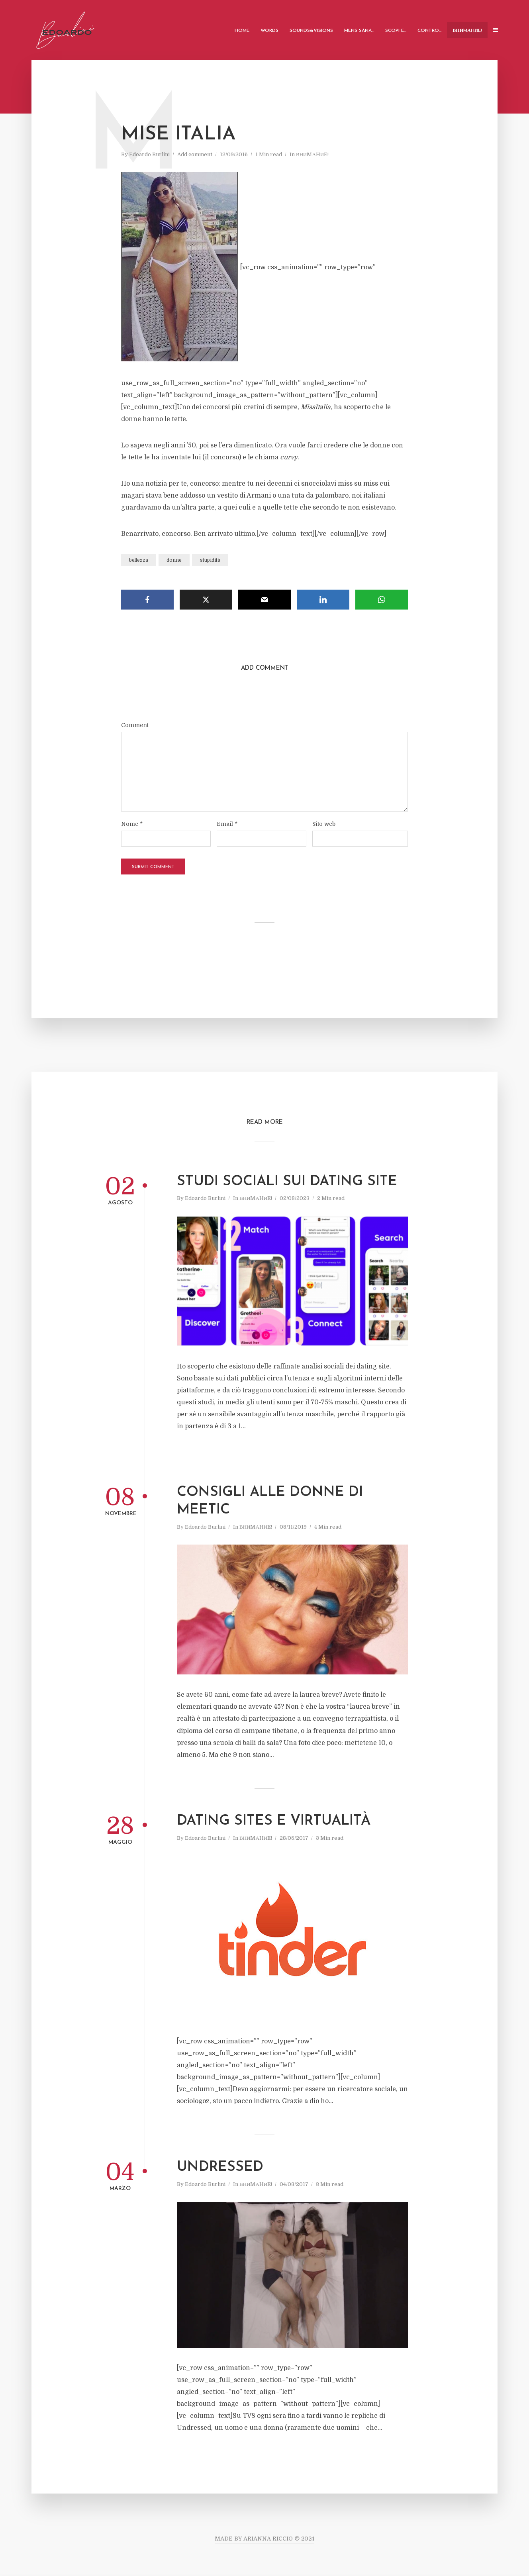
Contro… (429, 30)
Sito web (323, 824)
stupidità (210, 560)
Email (227, 824)
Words (269, 30)
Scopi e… (395, 30)
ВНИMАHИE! (467, 30)
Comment (135, 725)
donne (174, 560)
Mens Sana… (359, 30)
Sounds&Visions (311, 30)
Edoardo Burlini (149, 154)
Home (242, 30)
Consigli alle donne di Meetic (270, 1501)
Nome (132, 824)
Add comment (194, 154)
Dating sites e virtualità (273, 1821)
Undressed (220, 2167)
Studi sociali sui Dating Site (287, 1182)
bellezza (138, 560)
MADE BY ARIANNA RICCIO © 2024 (264, 2538)
